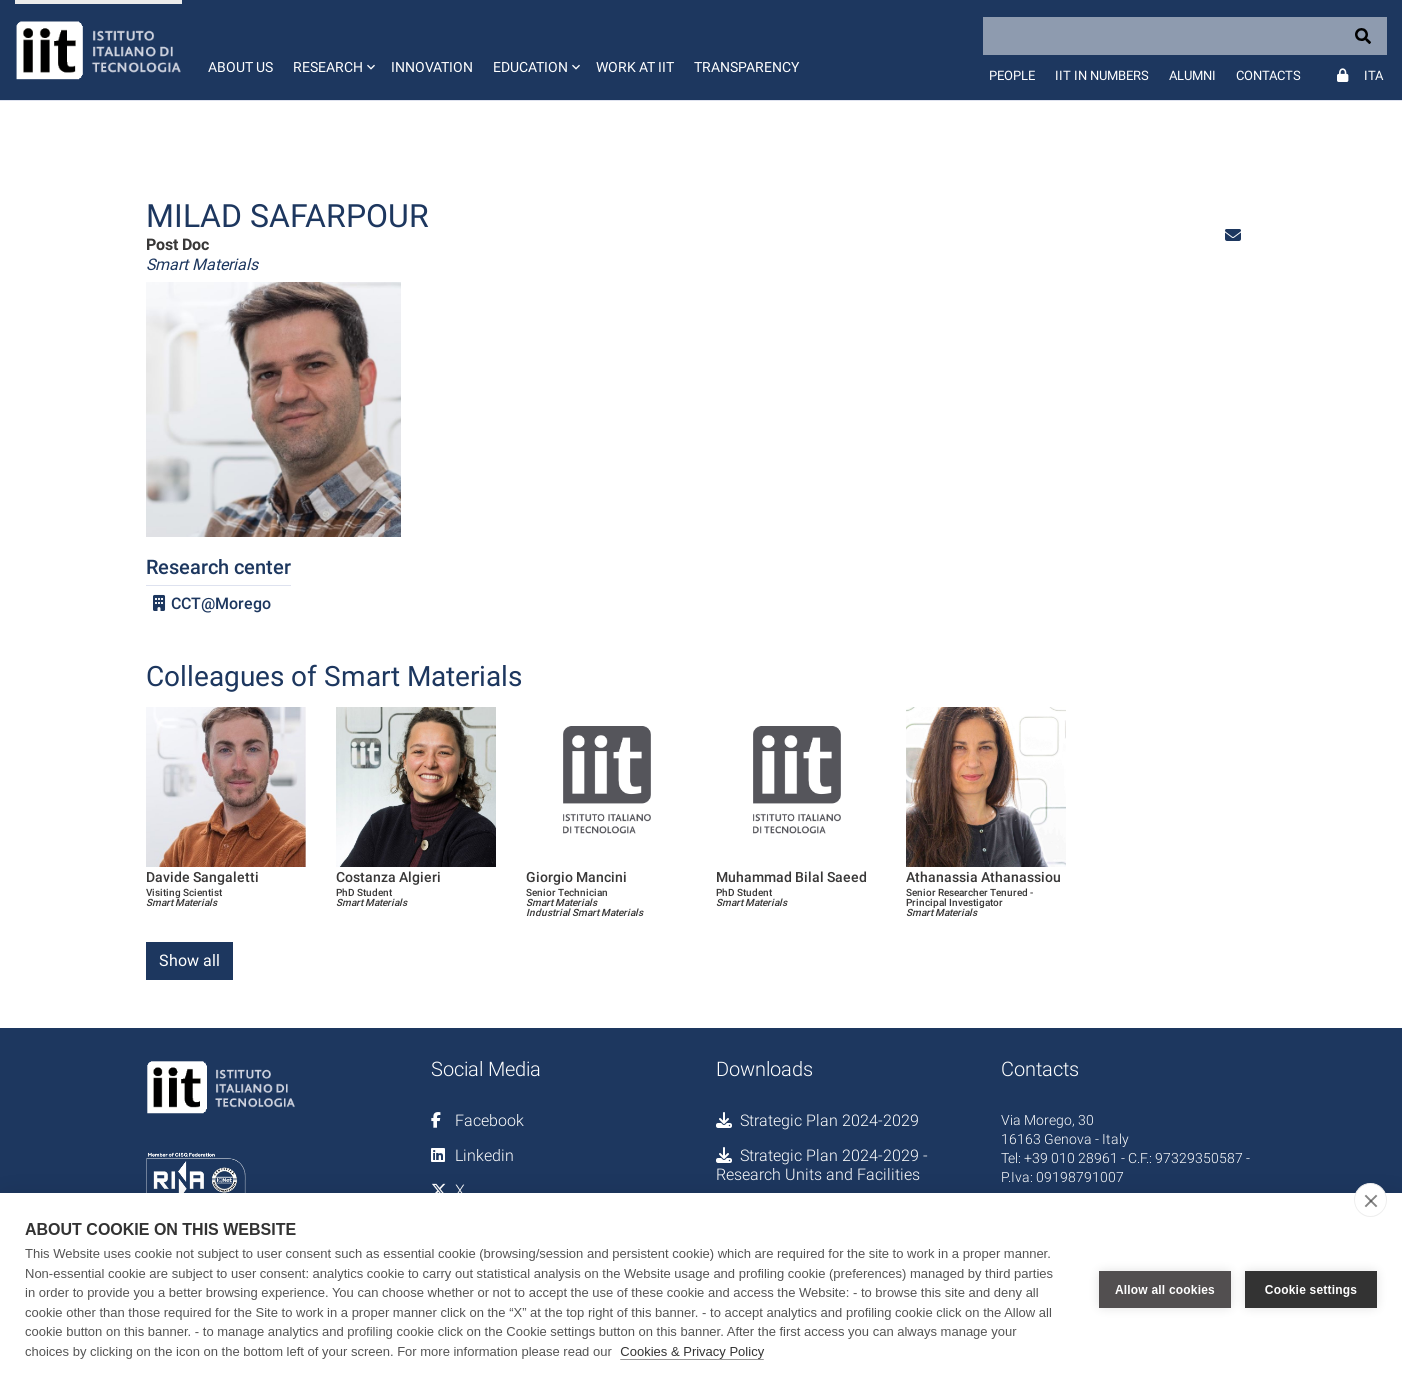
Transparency (746, 67)
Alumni (1192, 75)
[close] (1370, 1200)
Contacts (1268, 75)
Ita (1373, 75)
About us (240, 67)
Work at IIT (635, 67)
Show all (189, 960)
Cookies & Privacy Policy (692, 1351)
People (1012, 75)
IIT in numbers (1102, 75)
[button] (332, 50)
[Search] (1185, 36)
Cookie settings (1311, 1290)
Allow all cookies (1165, 1290)
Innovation (432, 67)
